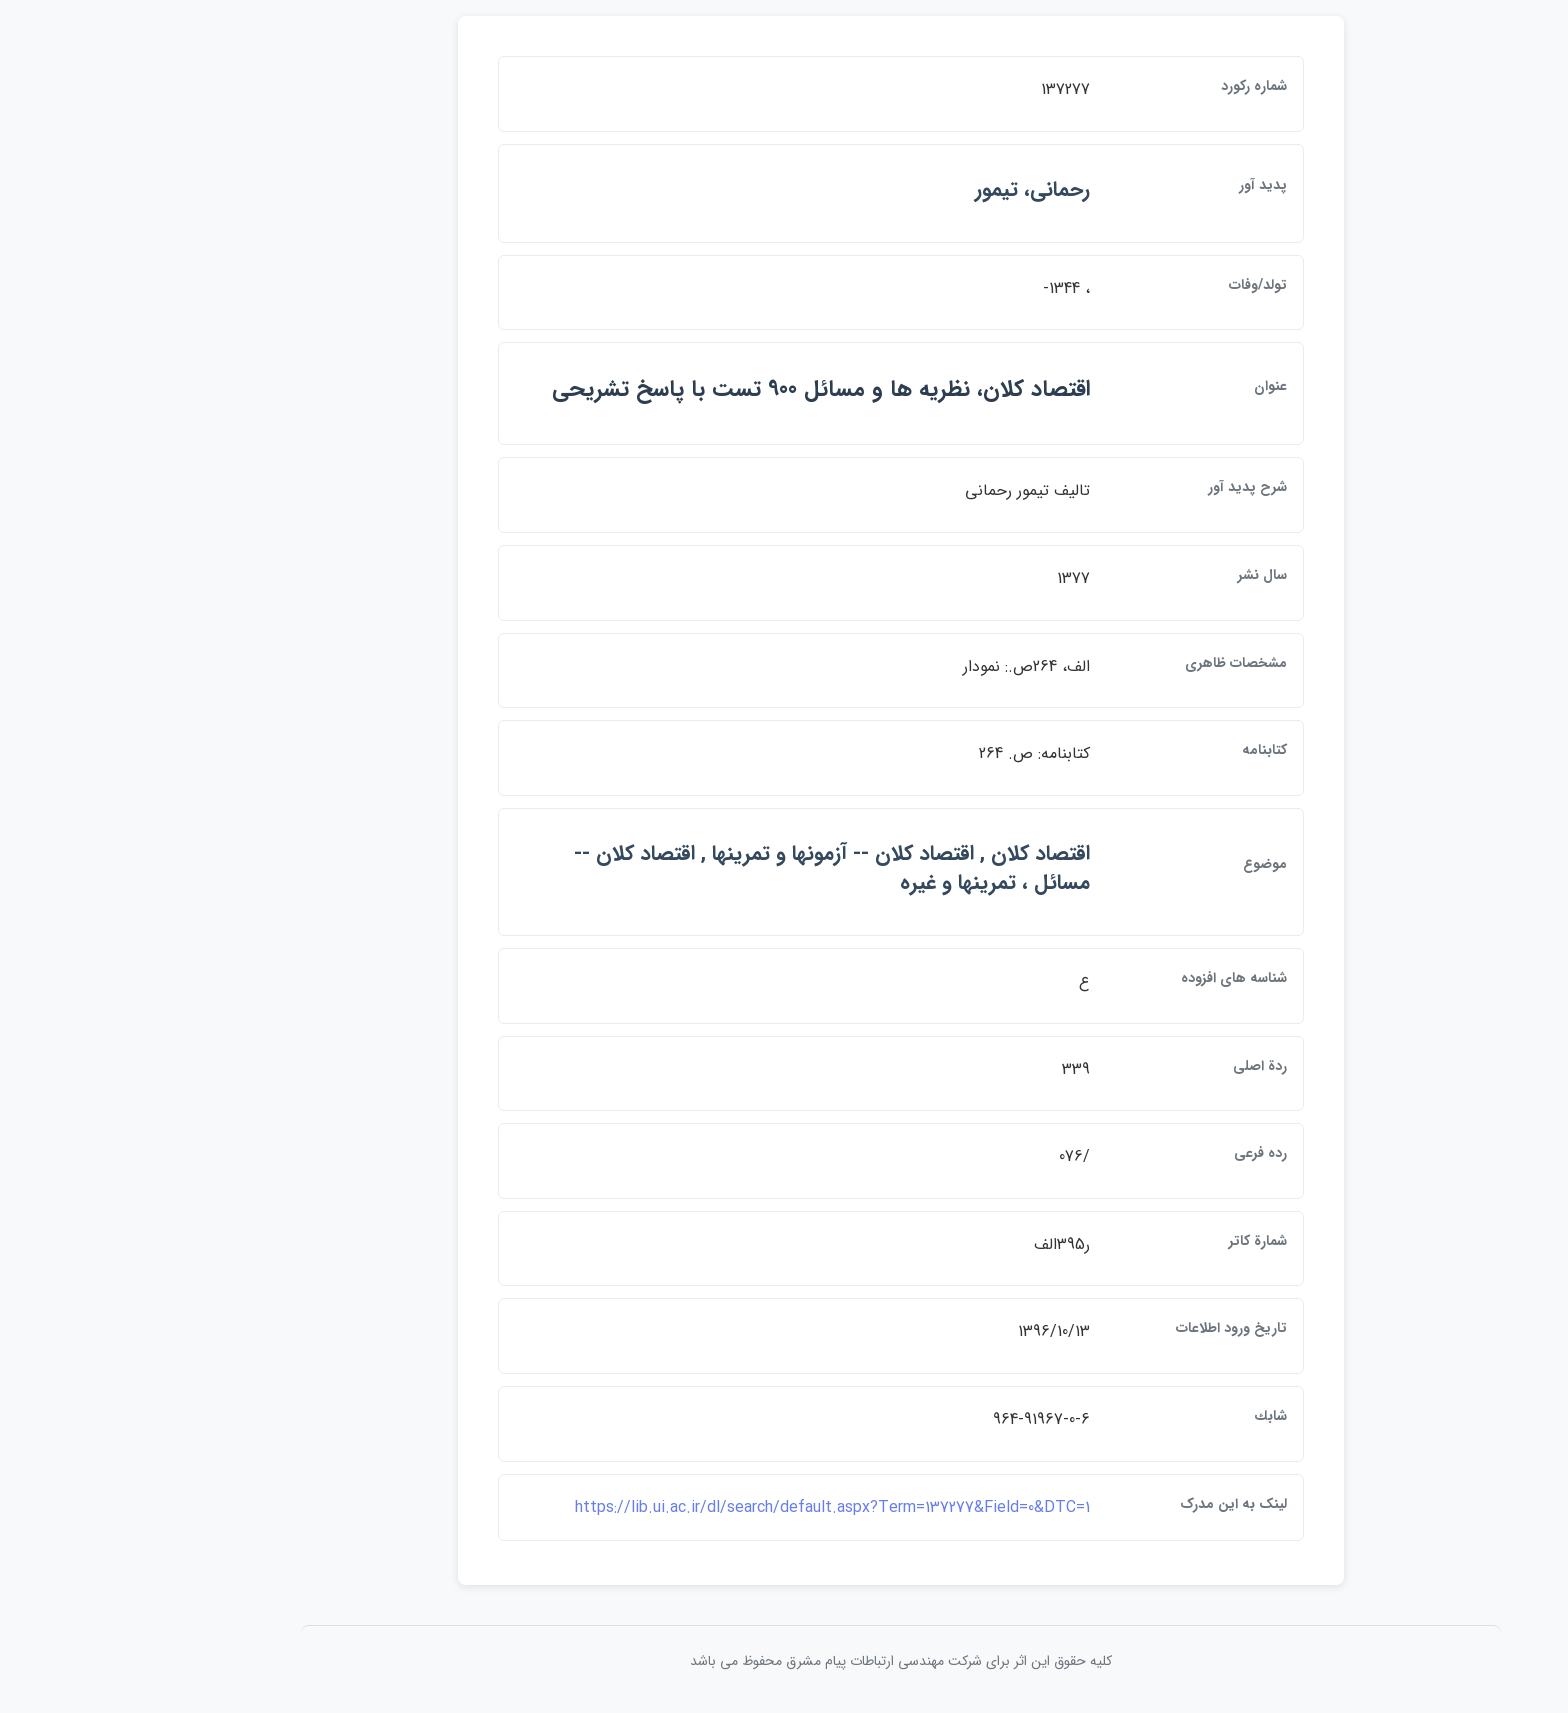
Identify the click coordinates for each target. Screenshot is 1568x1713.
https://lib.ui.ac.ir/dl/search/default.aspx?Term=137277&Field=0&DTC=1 (715, 1507)
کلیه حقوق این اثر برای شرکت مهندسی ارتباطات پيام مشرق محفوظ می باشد (784, 1661)
